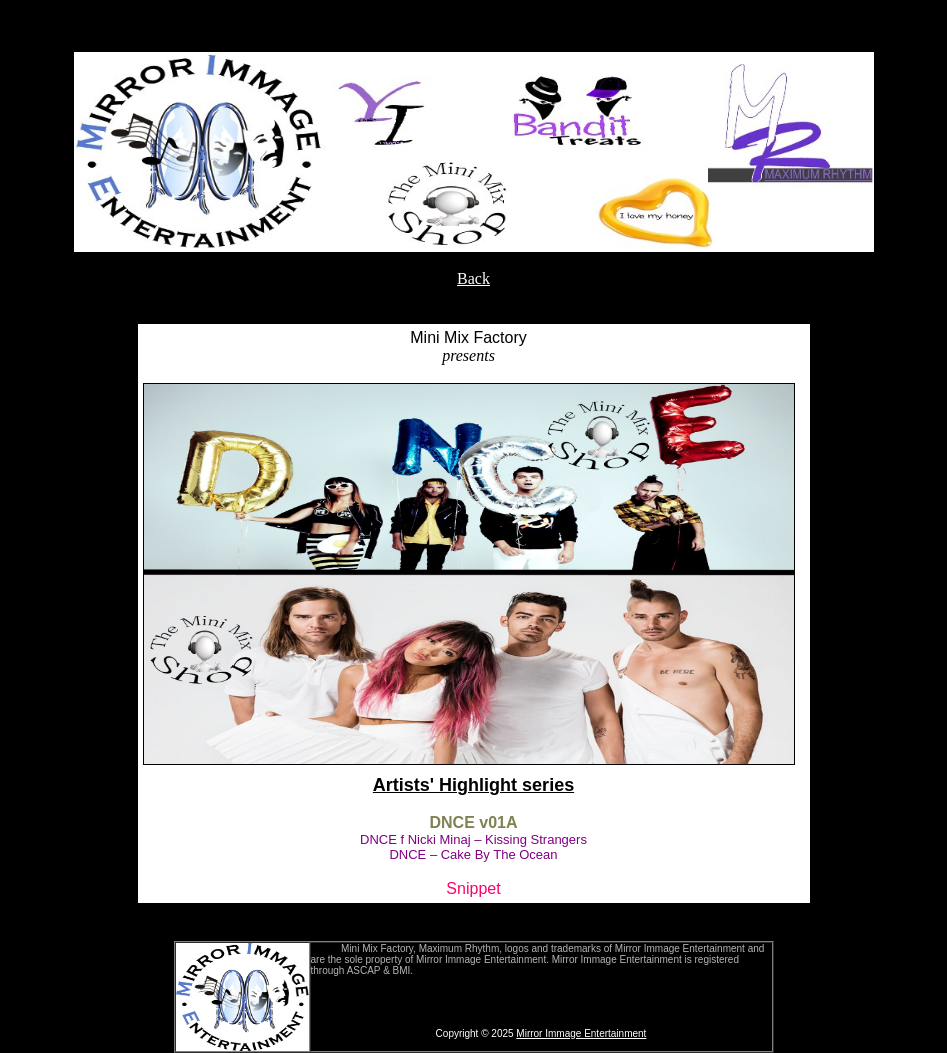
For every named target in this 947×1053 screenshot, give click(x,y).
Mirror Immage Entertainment (581, 1033)
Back (473, 278)
